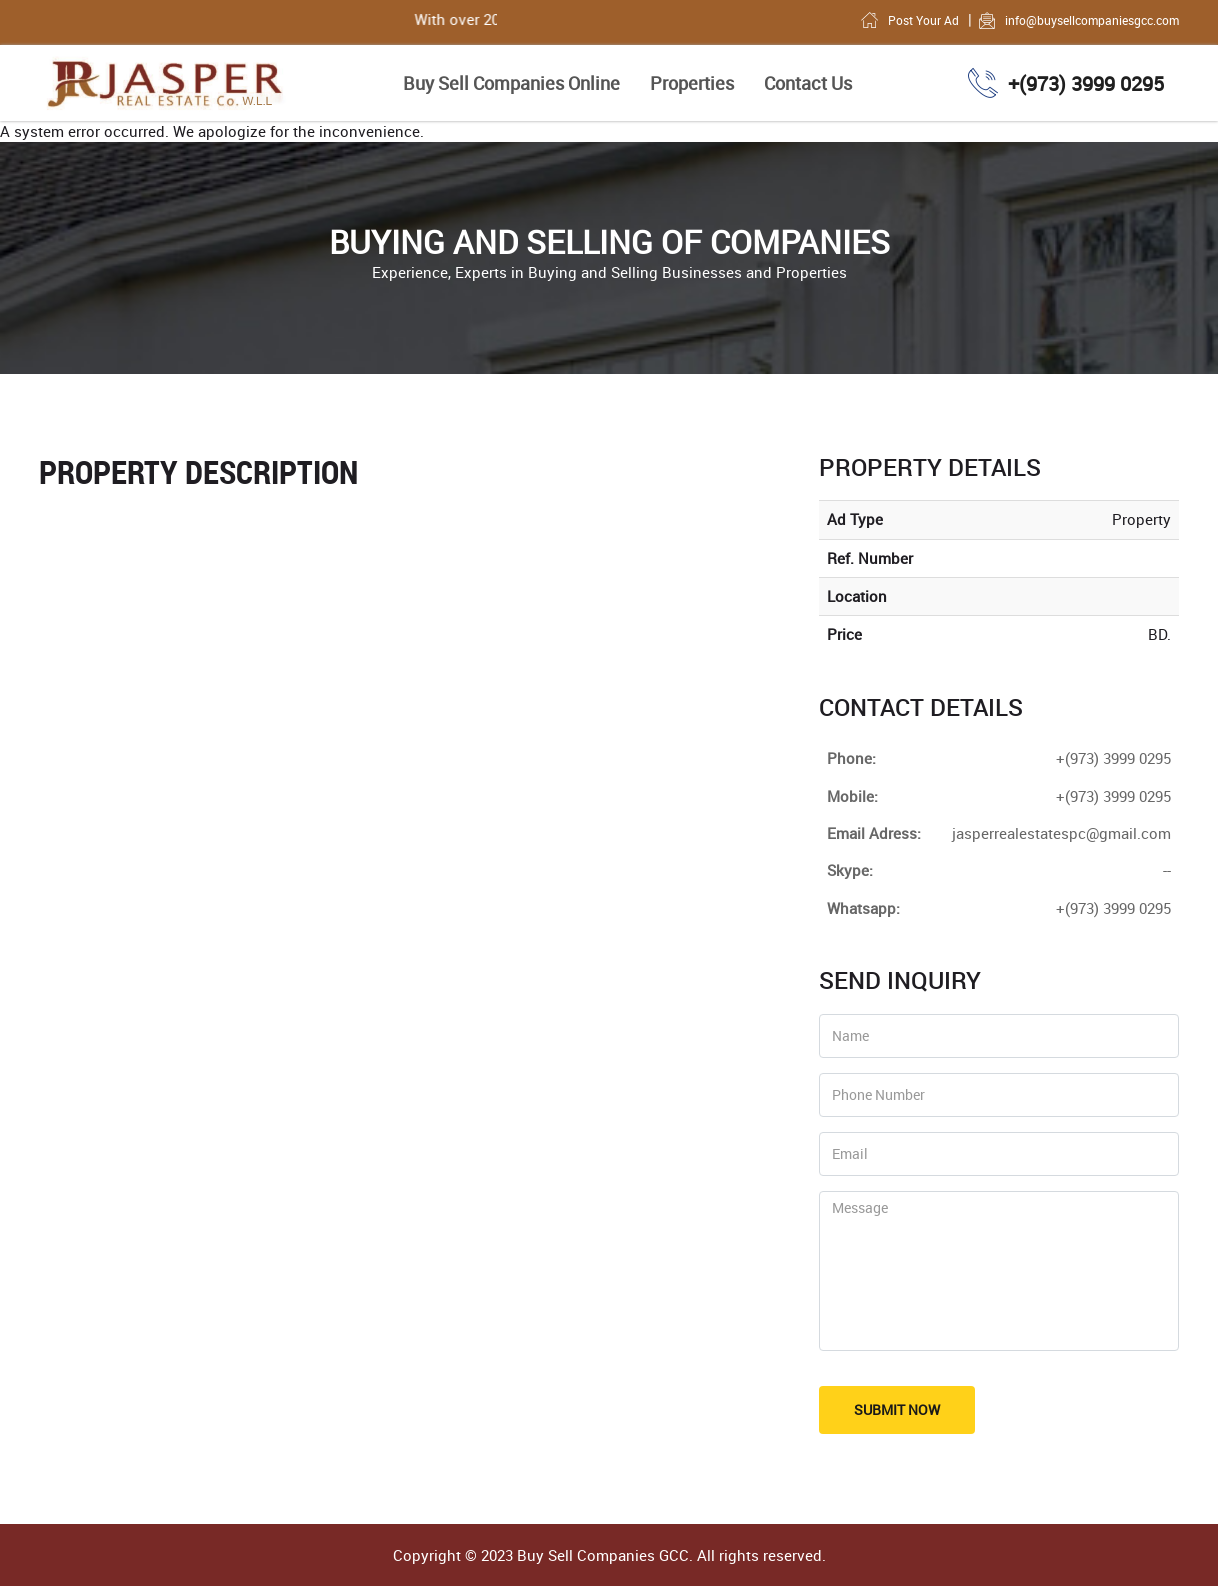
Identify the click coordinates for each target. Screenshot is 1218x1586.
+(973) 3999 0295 (1113, 908)
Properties (692, 83)
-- (1167, 870)
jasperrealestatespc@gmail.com (1061, 833)
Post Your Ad (909, 20)
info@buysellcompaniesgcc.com (1078, 20)
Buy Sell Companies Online (511, 83)
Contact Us (808, 83)
